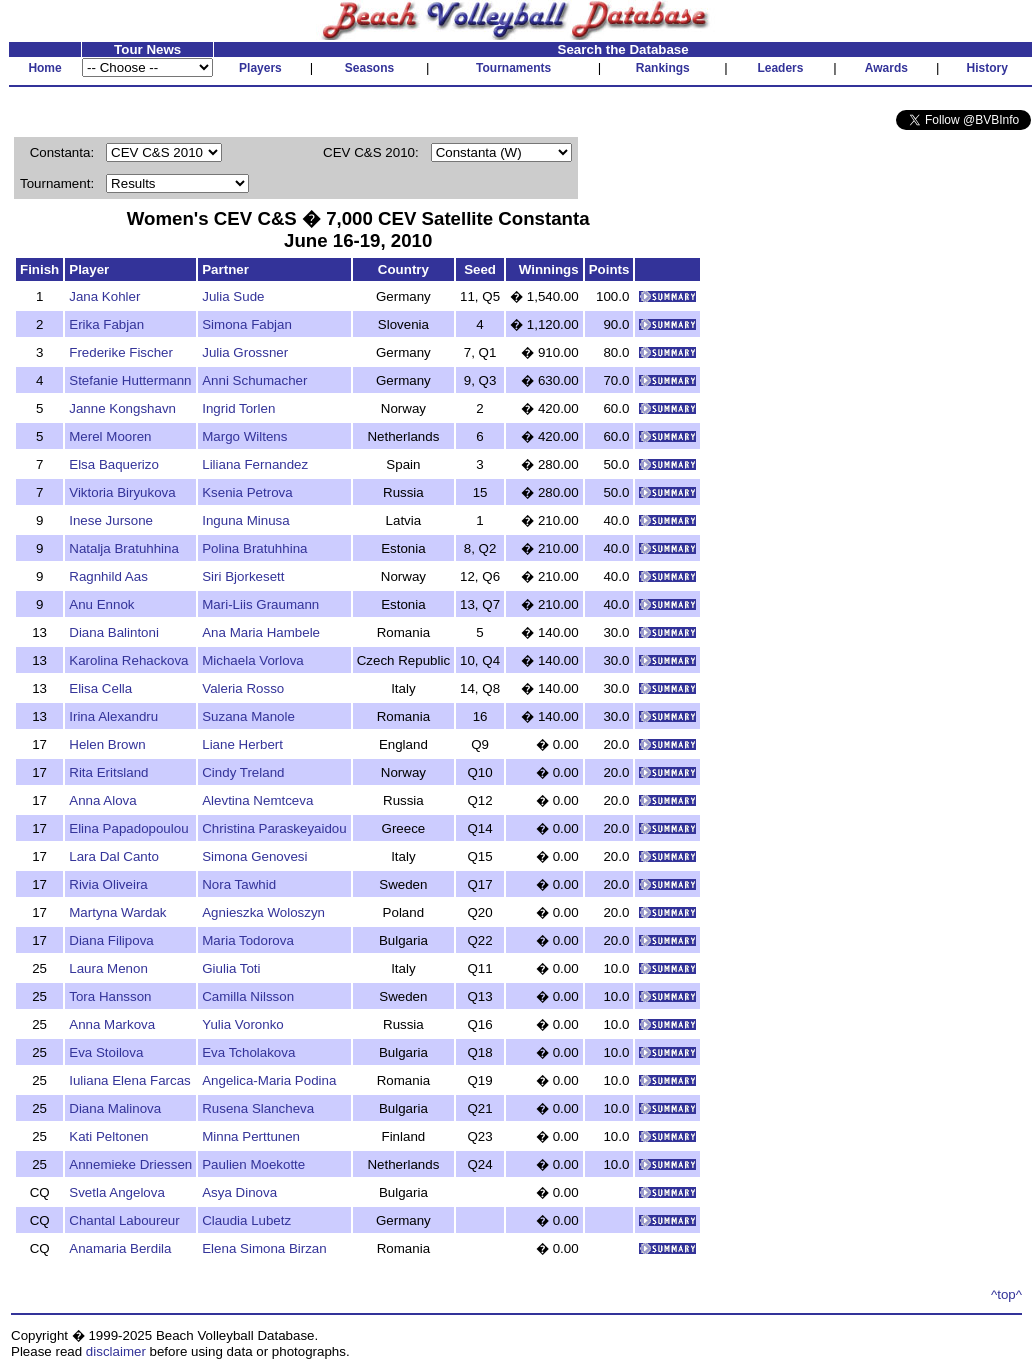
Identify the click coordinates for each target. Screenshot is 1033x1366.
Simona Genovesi (254, 856)
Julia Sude (233, 296)
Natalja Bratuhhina (124, 548)
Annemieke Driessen (130, 1164)
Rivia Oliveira (108, 884)
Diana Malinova (115, 1108)
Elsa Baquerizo (114, 464)
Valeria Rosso (243, 688)
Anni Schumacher (254, 380)
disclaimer (116, 1351)
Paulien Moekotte (253, 1164)
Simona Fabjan (247, 324)
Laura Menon (108, 968)
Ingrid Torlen (238, 408)
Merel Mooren (110, 436)
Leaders (780, 68)
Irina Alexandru (113, 716)
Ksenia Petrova (247, 492)
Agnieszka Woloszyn (263, 912)
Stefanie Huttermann (130, 380)
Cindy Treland (243, 772)
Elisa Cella (100, 688)
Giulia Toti (231, 968)
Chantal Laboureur (124, 1220)
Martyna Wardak (117, 912)
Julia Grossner (245, 352)
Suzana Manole (248, 716)
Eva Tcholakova (248, 1052)
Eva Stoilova (106, 1052)
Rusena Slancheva (258, 1108)
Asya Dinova (239, 1192)
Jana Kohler (104, 296)
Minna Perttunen (251, 1136)
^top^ (1006, 1294)
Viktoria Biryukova (122, 492)
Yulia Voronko (243, 1024)
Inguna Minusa (245, 520)
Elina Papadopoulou (128, 828)
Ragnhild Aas (108, 576)
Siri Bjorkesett (243, 576)
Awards (886, 68)
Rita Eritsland (108, 772)
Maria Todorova (248, 940)
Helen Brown (107, 744)
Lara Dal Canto (114, 856)
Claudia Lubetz (246, 1220)
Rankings (663, 68)
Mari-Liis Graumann (260, 604)
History (987, 68)
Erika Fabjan (106, 324)
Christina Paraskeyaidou (274, 828)
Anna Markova (112, 1024)
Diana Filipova (111, 940)
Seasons (369, 68)
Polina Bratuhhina (254, 548)
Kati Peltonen (108, 1136)
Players (260, 68)
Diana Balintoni (114, 632)
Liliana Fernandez (255, 464)
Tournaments (513, 68)
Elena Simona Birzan (264, 1248)
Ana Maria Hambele (261, 632)
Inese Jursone (111, 520)
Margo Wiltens (244, 436)
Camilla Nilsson (248, 996)
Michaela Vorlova (253, 660)
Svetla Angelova (117, 1192)
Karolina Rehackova (128, 660)
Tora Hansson (110, 996)
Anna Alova (102, 800)
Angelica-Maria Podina (269, 1080)
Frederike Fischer (121, 352)
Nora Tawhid (239, 884)
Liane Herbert (242, 744)
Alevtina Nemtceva (257, 800)
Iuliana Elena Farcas (130, 1080)
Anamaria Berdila (120, 1248)
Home (44, 68)
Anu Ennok (101, 604)
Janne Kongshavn (122, 408)
